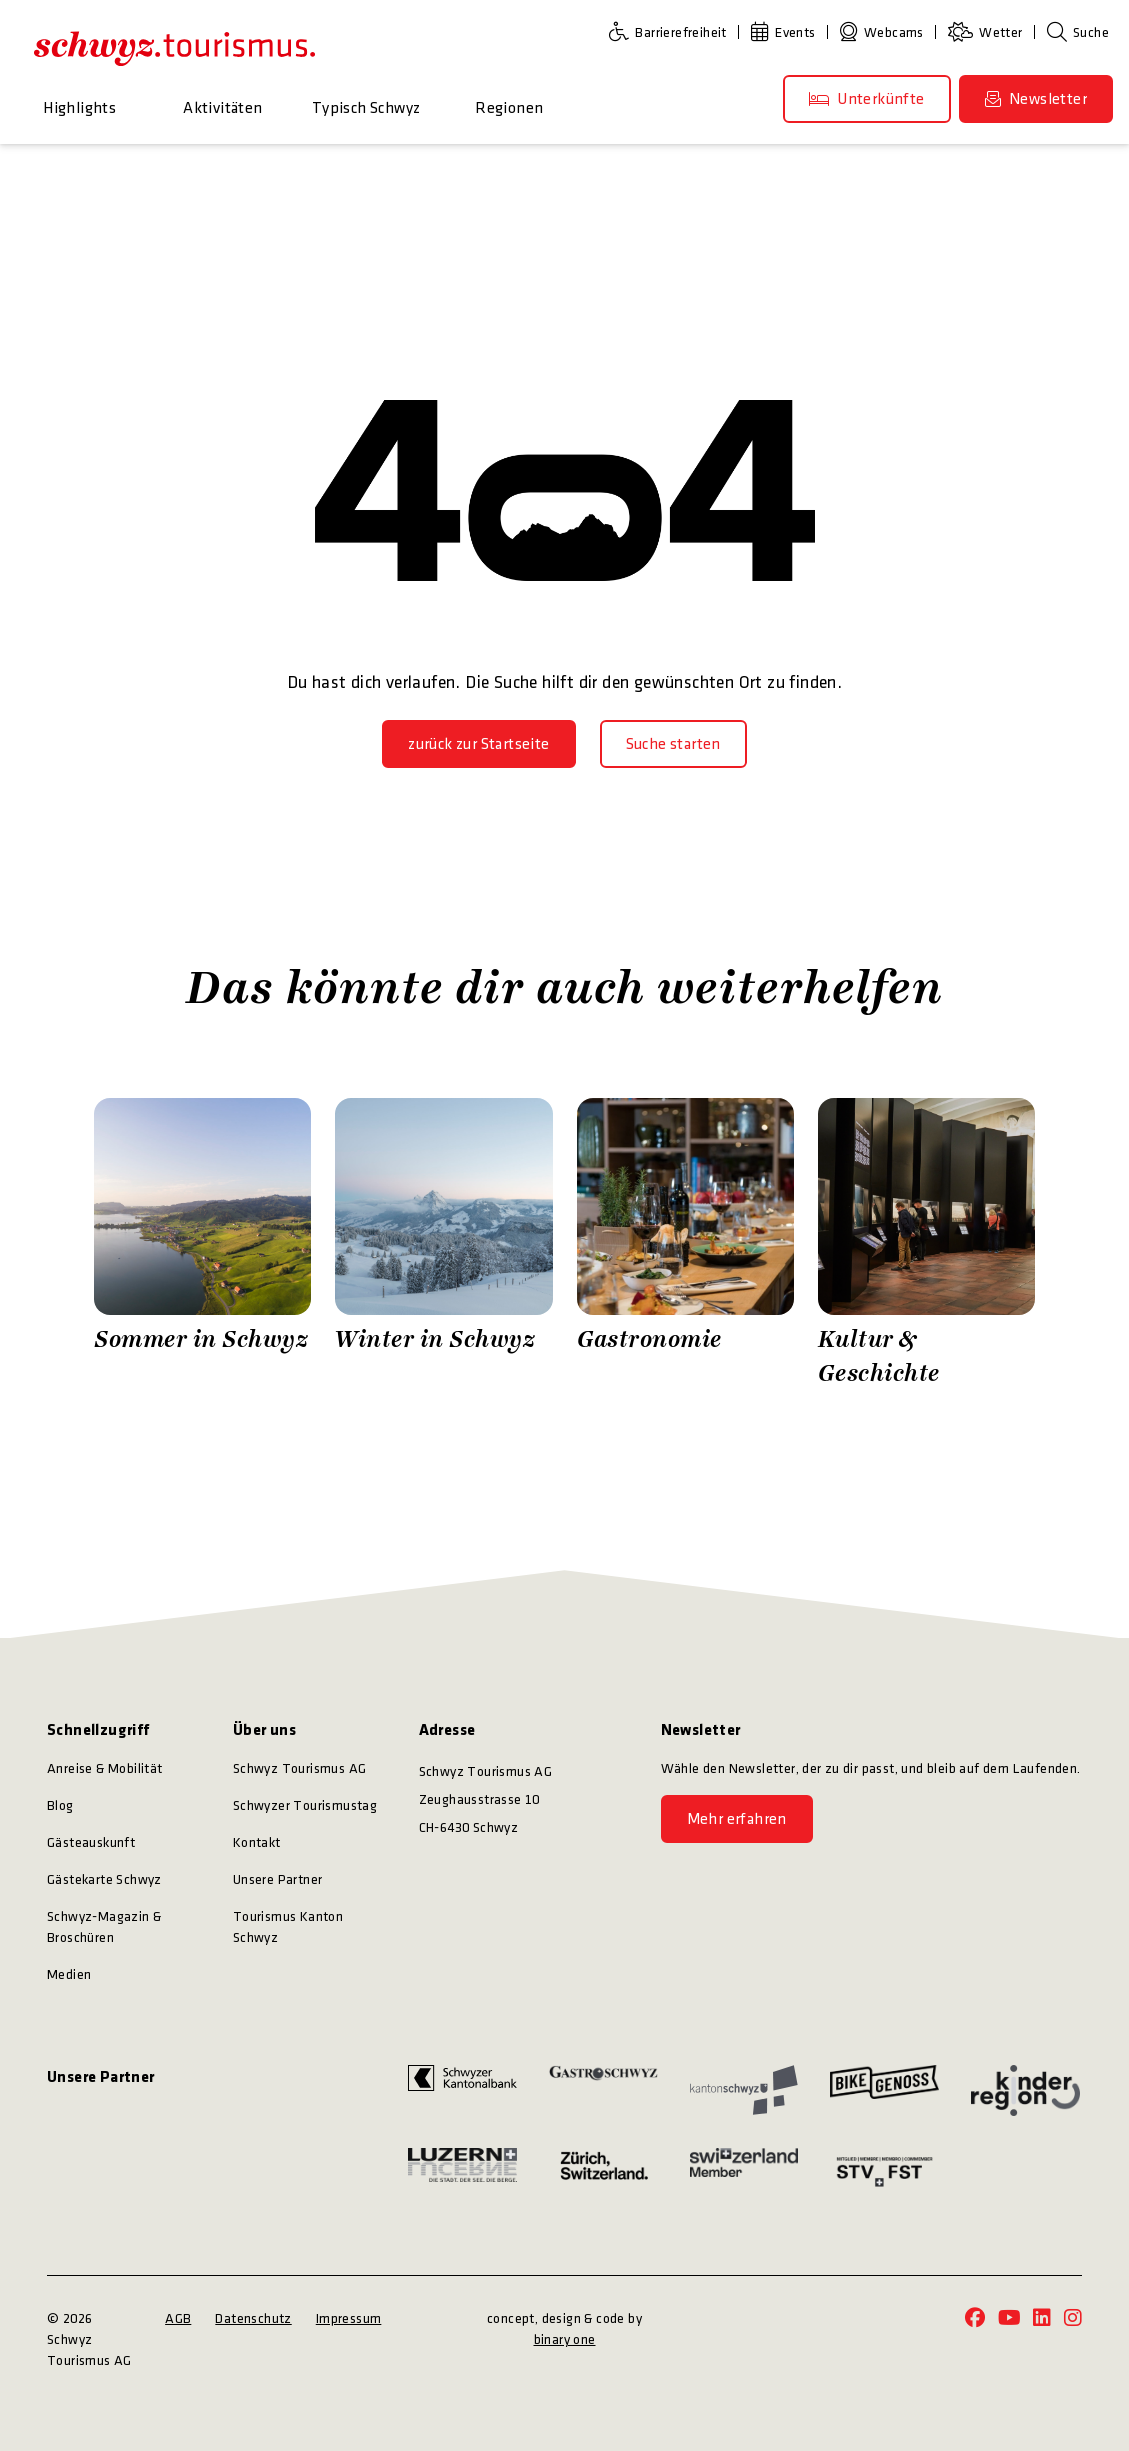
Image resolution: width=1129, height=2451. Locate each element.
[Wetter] (989, 32)
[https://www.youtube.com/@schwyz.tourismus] (1009, 2319)
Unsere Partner (278, 1879)
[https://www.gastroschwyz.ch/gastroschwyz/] (603, 2090)
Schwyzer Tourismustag (305, 1805)
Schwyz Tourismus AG (300, 1768)
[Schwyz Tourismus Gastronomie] (685, 1244)
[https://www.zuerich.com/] (603, 2171)
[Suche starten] (673, 744)
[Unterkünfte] (867, 99)
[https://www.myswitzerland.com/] (744, 2171)
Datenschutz (253, 2318)
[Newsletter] (1036, 99)
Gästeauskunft (91, 1842)
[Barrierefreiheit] (672, 32)
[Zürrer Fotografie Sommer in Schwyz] (202, 1244)
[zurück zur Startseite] (478, 744)
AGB (178, 2318)
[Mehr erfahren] (737, 1819)
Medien (69, 1974)
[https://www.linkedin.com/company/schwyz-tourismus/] (1042, 2319)
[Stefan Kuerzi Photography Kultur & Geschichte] (926, 1244)
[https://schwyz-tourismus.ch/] (174, 48)
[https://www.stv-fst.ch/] (884, 2171)
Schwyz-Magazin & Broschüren (104, 1927)
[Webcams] (886, 32)
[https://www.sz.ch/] (744, 2090)
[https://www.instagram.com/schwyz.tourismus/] (1073, 2319)
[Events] (787, 32)
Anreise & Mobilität (105, 1768)
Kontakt (257, 1842)
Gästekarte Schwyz (104, 1879)
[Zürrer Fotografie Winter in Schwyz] (443, 1244)
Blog (60, 1805)
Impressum (349, 2318)
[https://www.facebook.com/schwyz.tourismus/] (975, 2319)
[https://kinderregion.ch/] (1025, 2090)
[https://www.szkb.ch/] (462, 2090)
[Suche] (1078, 32)
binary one (565, 2339)
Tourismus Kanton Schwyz (288, 1927)
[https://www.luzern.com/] (462, 2171)
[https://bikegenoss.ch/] (884, 2090)
